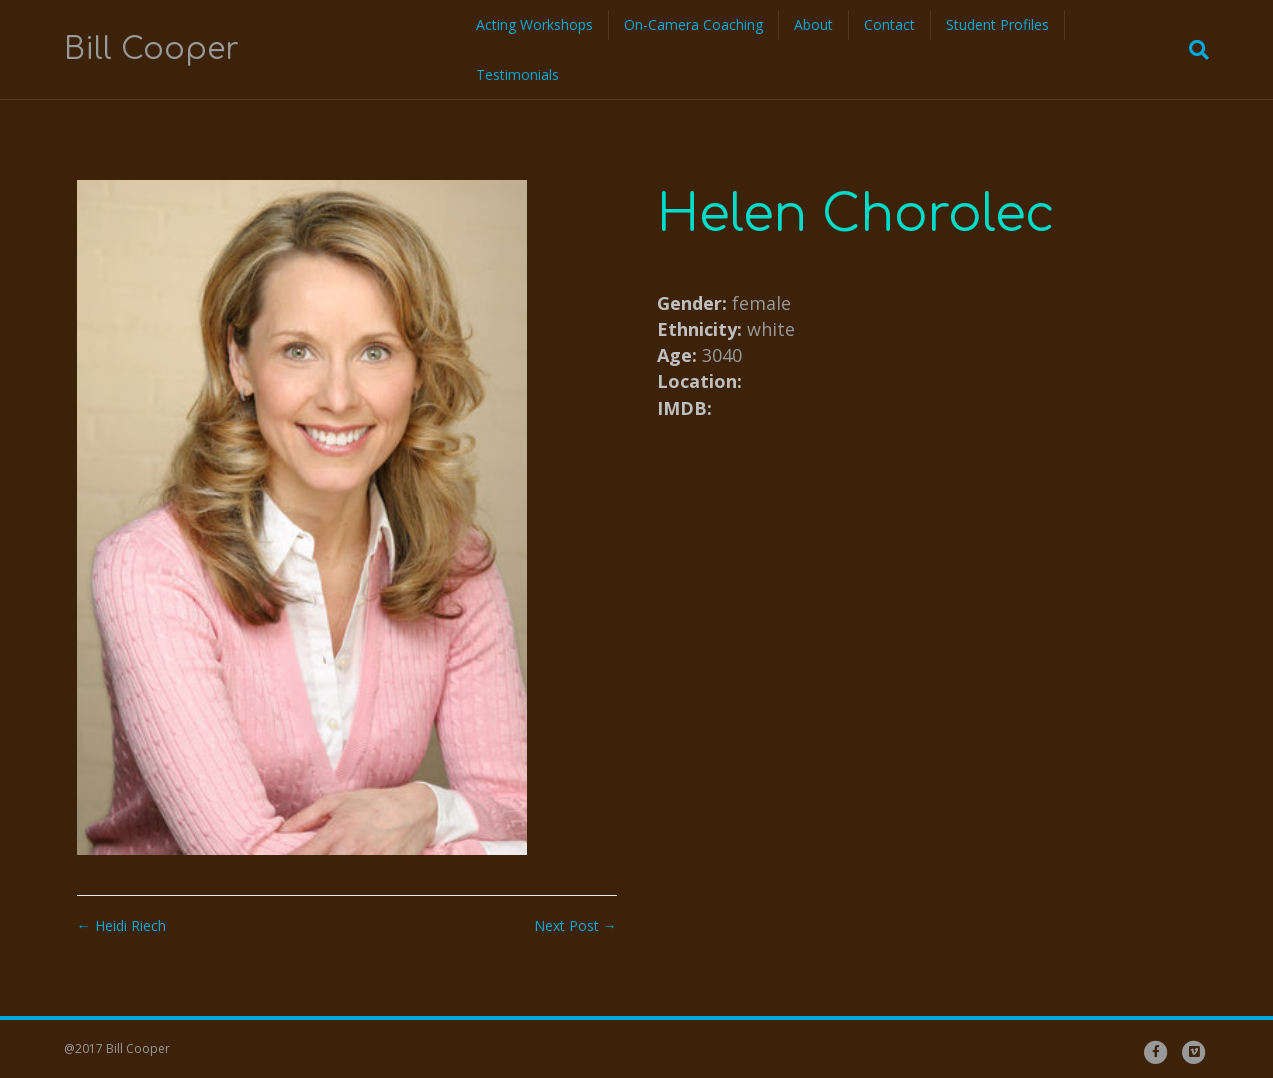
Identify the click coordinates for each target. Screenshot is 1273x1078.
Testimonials (517, 74)
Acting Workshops (534, 24)
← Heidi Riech (121, 925)
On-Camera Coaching (693, 24)
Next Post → (575, 925)
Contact (889, 24)
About (813, 24)
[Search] (1193, 50)
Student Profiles (997, 24)
